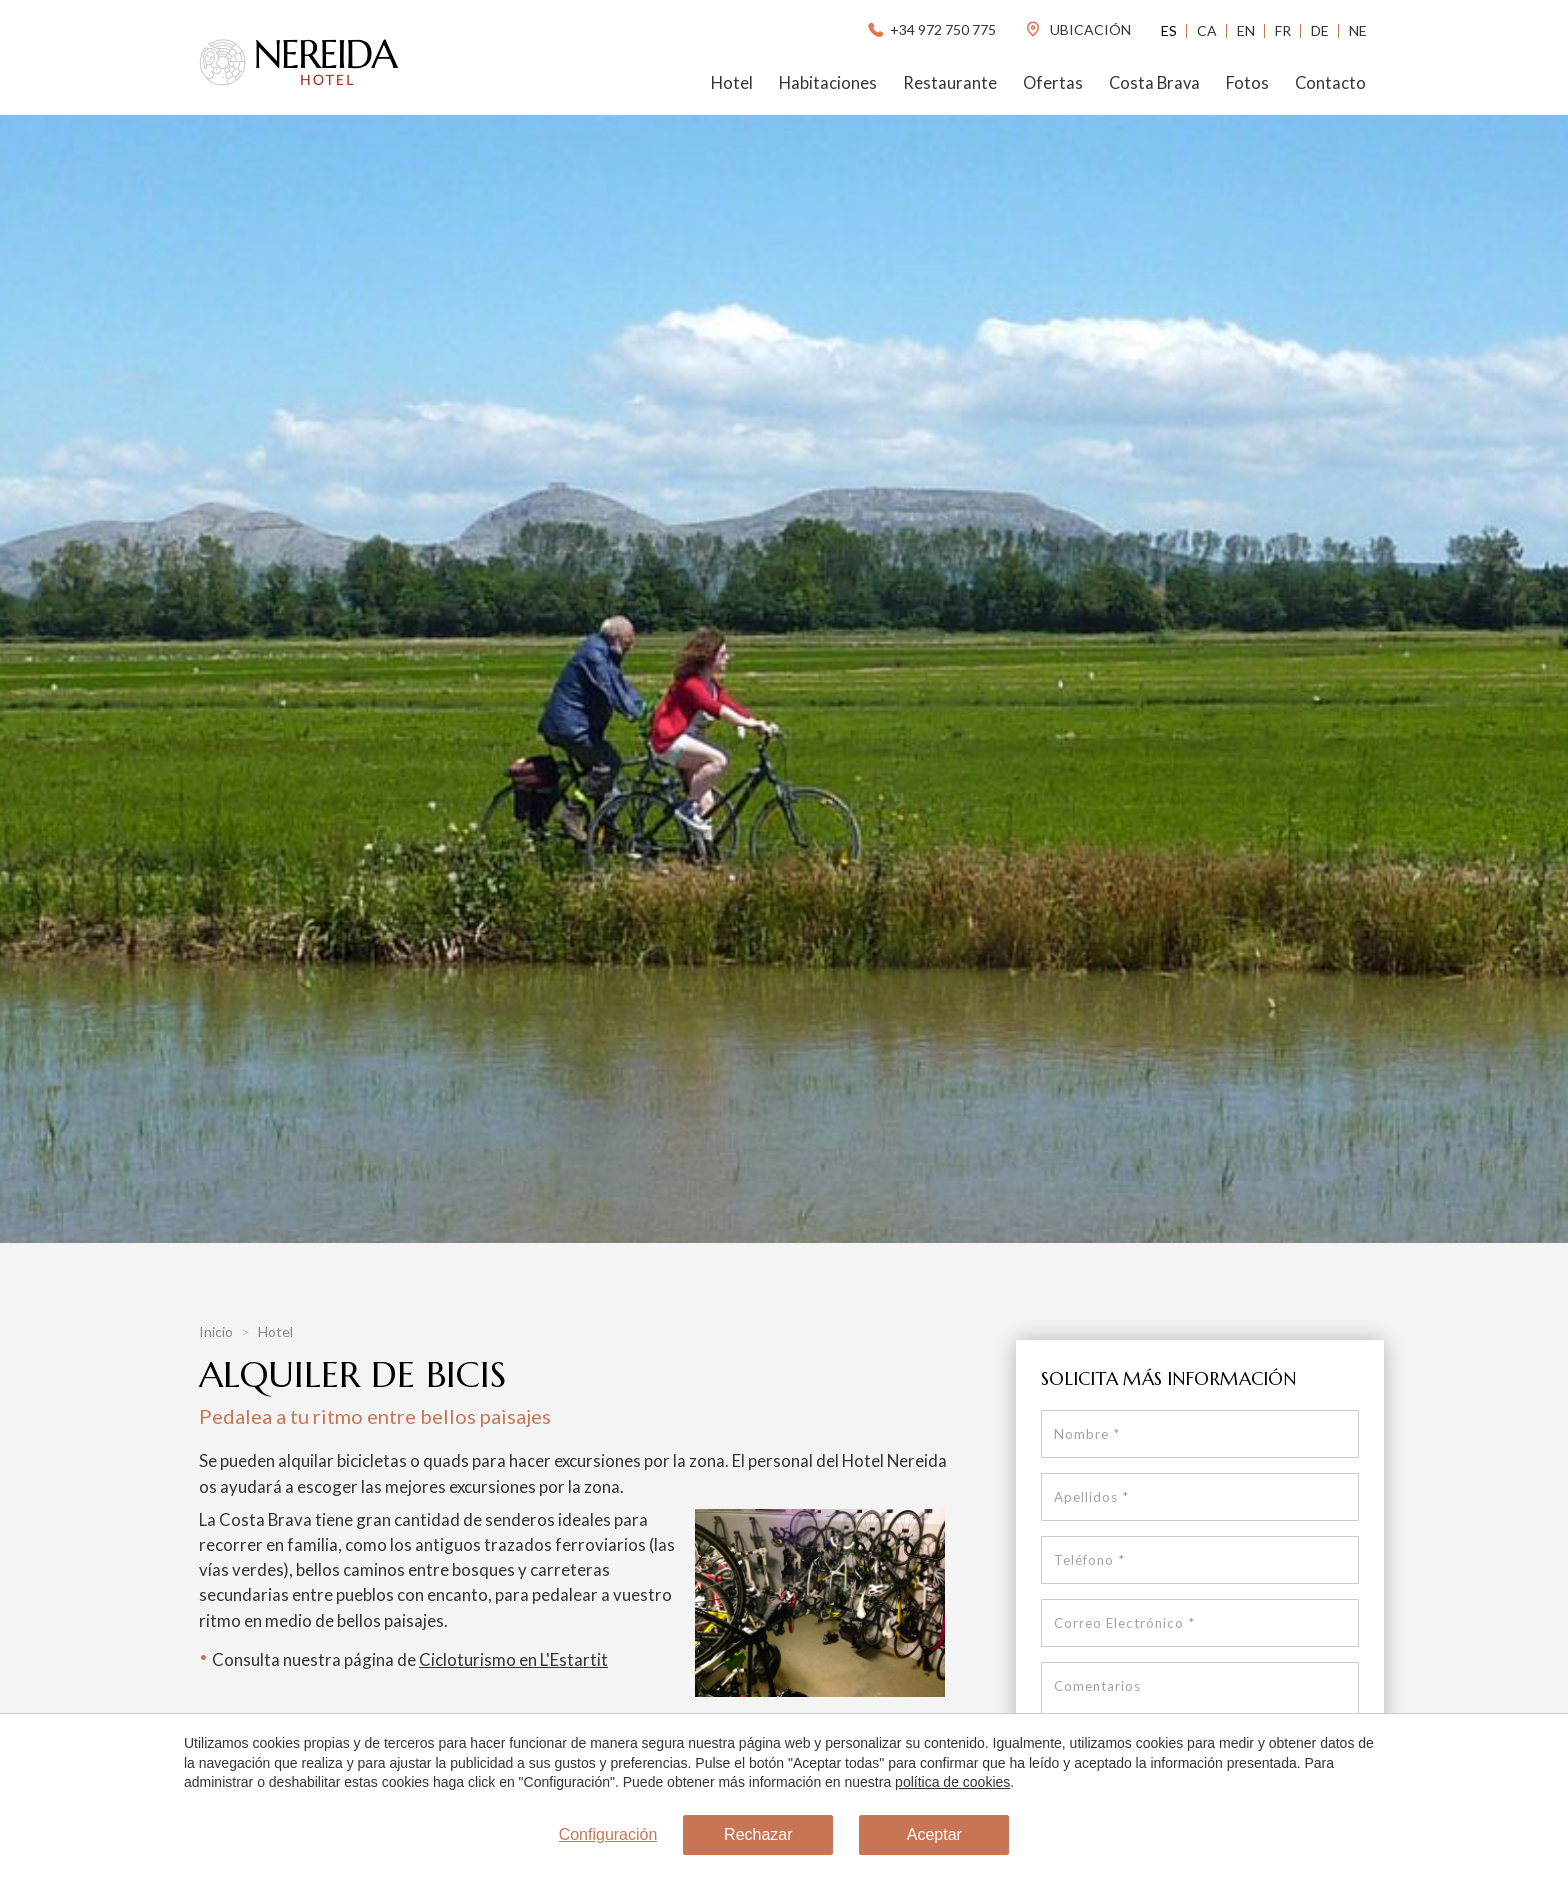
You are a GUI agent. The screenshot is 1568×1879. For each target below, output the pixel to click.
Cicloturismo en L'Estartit (513, 1659)
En (1246, 30)
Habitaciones (828, 83)
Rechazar (758, 1834)
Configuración (608, 1834)
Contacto (1330, 83)
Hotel (732, 83)
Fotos (1247, 83)
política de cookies (952, 1782)
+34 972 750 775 (930, 29)
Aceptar (934, 1834)
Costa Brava (1154, 83)
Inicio (217, 1331)
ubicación (1077, 29)
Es (1169, 30)
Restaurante (950, 83)
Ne (1358, 30)
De (1320, 30)
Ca (1207, 30)
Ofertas (1053, 83)
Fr (1283, 30)
